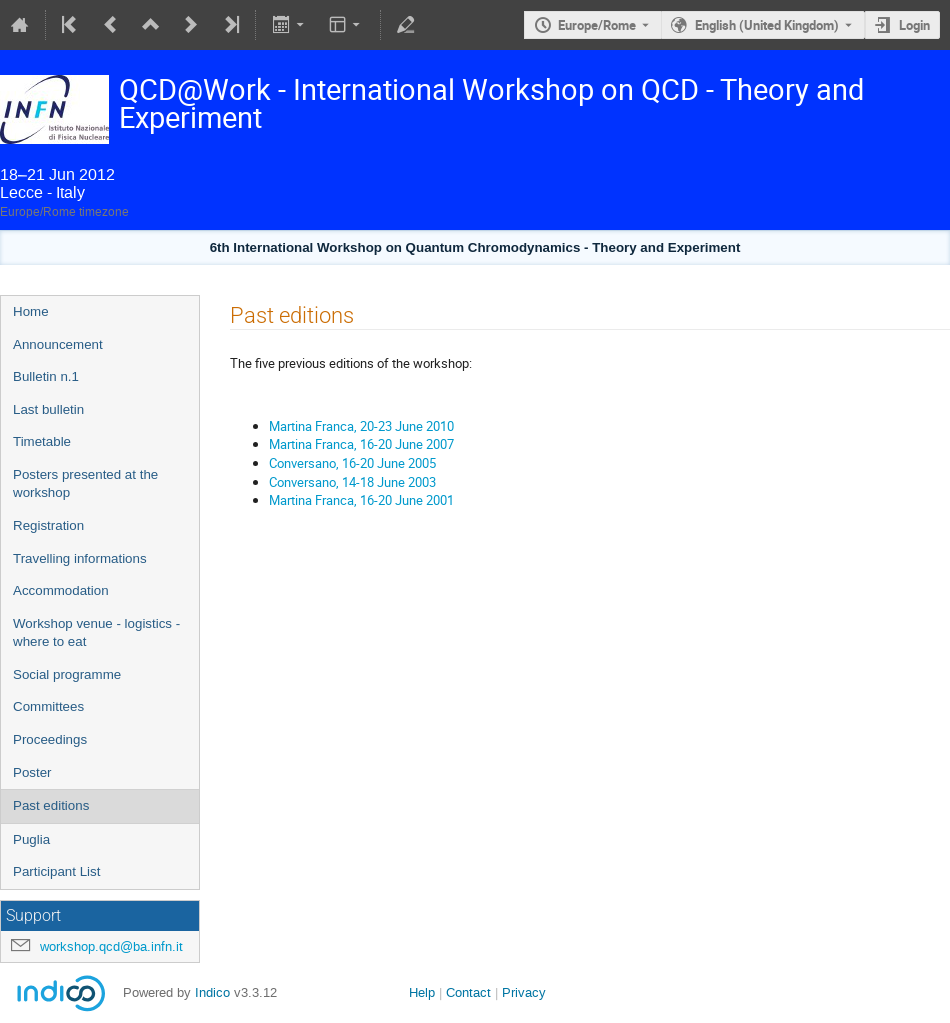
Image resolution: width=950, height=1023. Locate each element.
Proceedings (50, 739)
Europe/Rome (597, 25)
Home (31, 311)
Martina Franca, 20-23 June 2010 (361, 426)
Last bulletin (48, 409)
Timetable (42, 441)
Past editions (51, 805)
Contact (468, 992)
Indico (212, 992)
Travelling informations (80, 558)
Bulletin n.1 (46, 376)
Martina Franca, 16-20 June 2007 (361, 444)
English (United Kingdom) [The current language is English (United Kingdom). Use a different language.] (767, 25)
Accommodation (61, 590)
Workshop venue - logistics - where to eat (96, 633)
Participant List (56, 871)
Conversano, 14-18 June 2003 (352, 482)
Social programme (67, 674)
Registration (48, 525)
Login (914, 25)
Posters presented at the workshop (85, 484)
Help (422, 992)
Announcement (58, 344)
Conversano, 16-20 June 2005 (352, 463)
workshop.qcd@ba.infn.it (111, 946)
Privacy (524, 992)
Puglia (31, 839)
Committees (48, 706)
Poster (32, 772)
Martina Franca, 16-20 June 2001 (361, 500)
